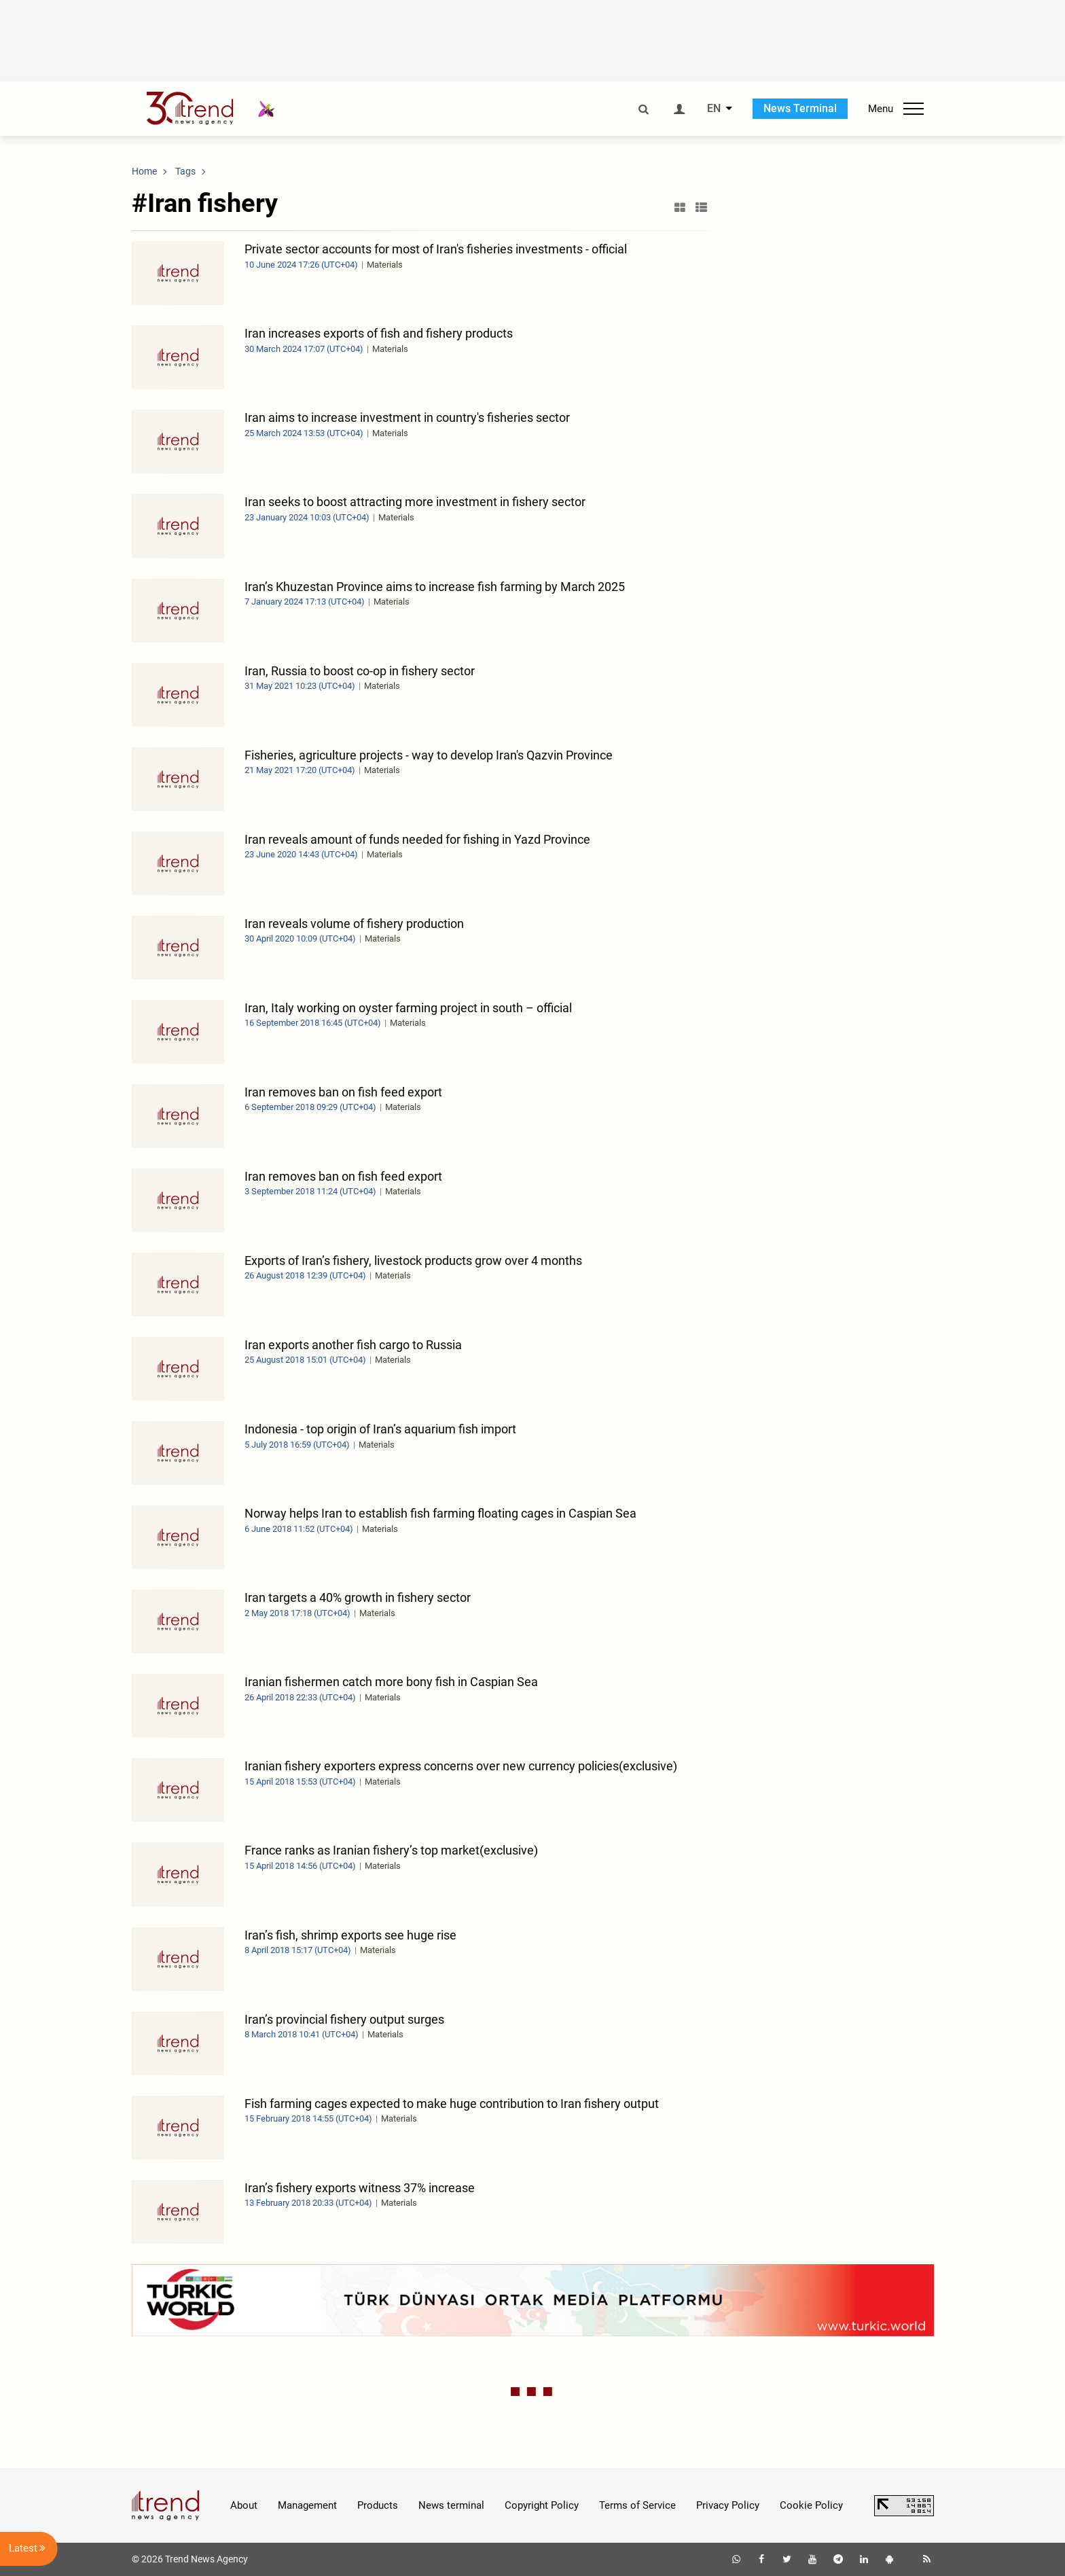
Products (377, 2505)
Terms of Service (637, 2505)
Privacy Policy (727, 2505)
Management (307, 2505)
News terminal (451, 2505)
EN (714, 108)
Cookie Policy (811, 2505)
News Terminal (800, 108)
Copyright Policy (542, 2505)
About (243, 2505)
